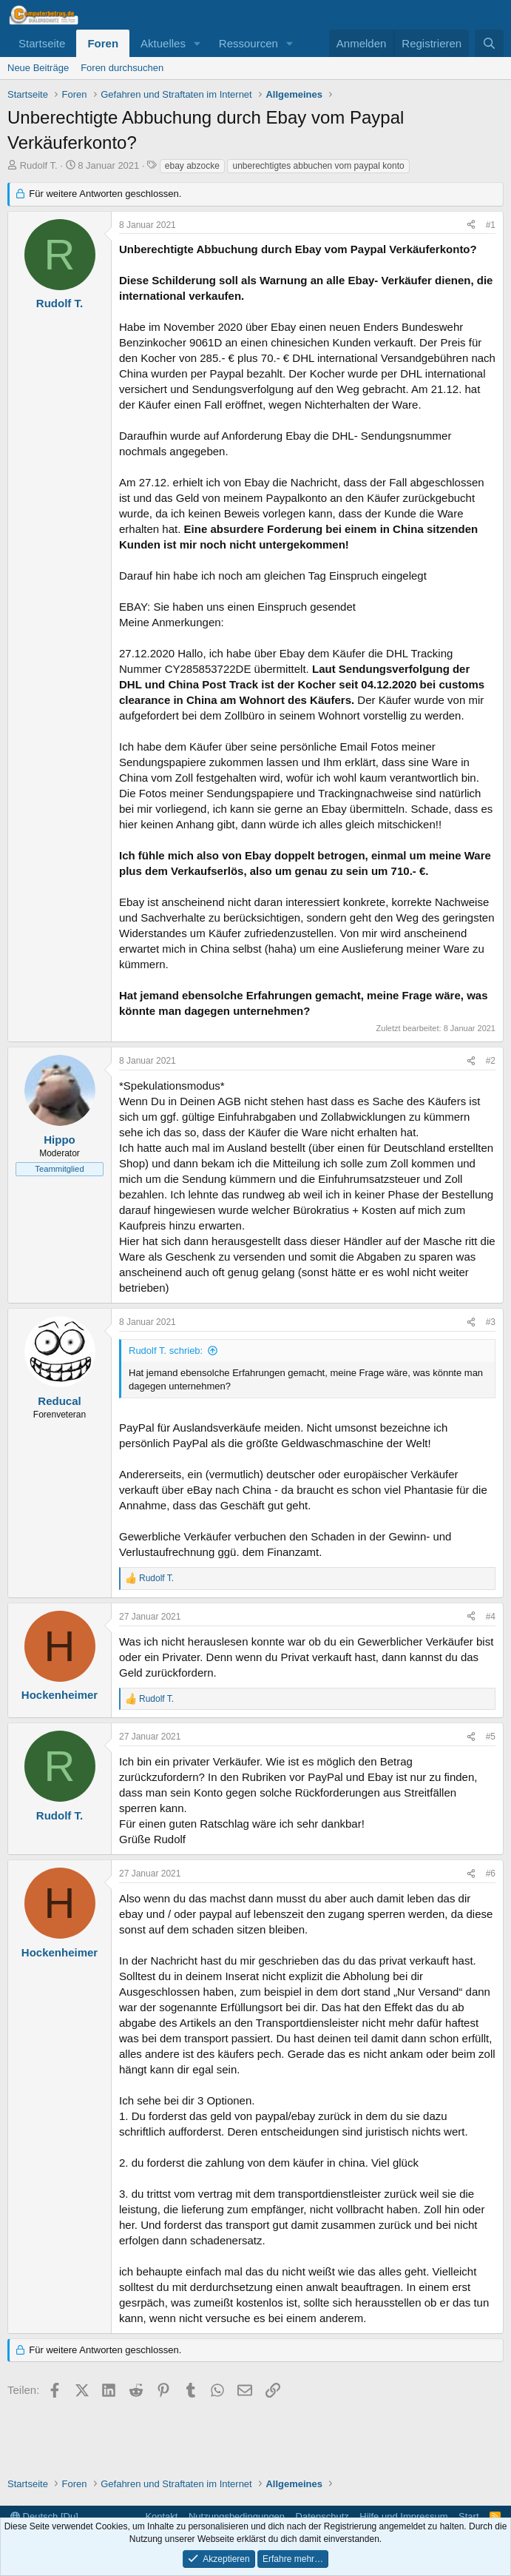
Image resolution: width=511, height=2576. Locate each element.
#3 (490, 1322)
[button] (197, 43)
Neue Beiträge (38, 67)
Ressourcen (248, 43)
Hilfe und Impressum (403, 2516)
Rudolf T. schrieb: (166, 1350)
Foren (102, 43)
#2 (490, 1061)
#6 (490, 1873)
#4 (490, 1616)
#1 (490, 225)
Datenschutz (322, 2516)
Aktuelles (163, 43)
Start (468, 2516)
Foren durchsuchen (122, 67)
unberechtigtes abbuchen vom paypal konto (318, 166)
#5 (490, 1736)
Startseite (41, 43)
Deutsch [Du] (44, 2516)
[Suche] (489, 43)
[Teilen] (471, 225)
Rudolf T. (39, 165)
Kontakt (161, 2516)
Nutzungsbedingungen (237, 2516)
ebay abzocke (192, 166)
